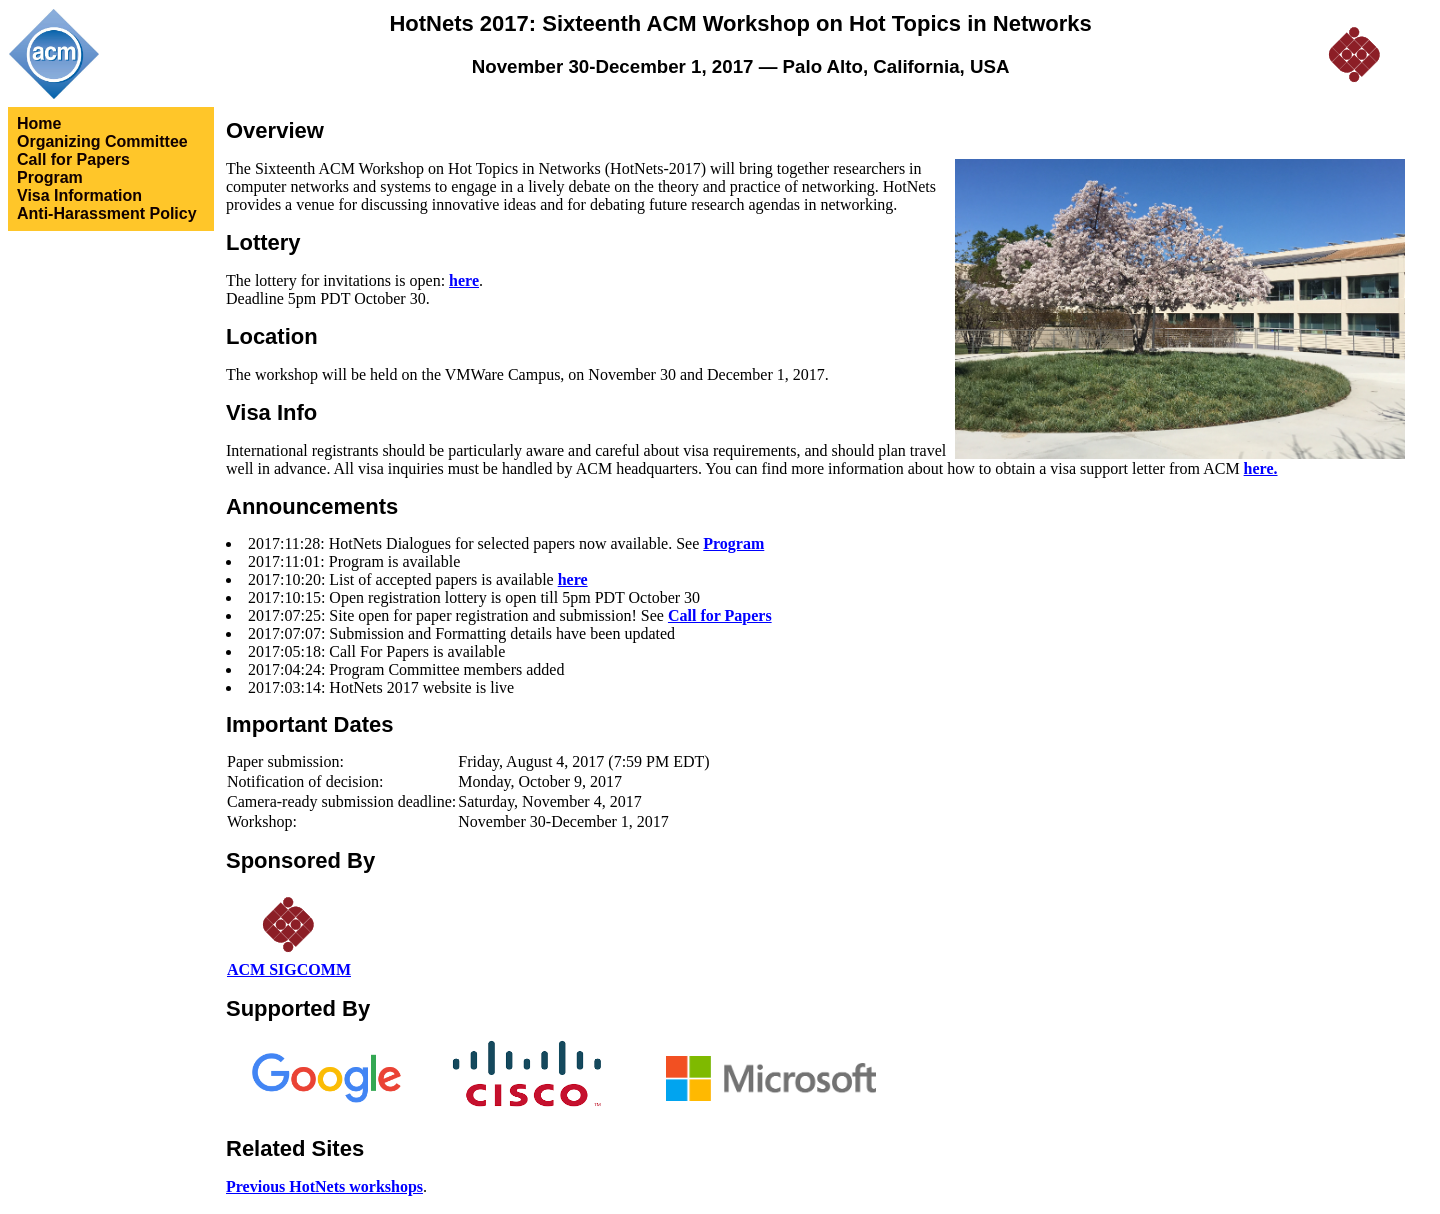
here (464, 280)
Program (50, 177)
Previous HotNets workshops (324, 1186)
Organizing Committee (102, 141)
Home (39, 123)
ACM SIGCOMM (289, 969)
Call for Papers (73, 159)
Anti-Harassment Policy (107, 213)
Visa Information (79, 195)
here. (1261, 468)
